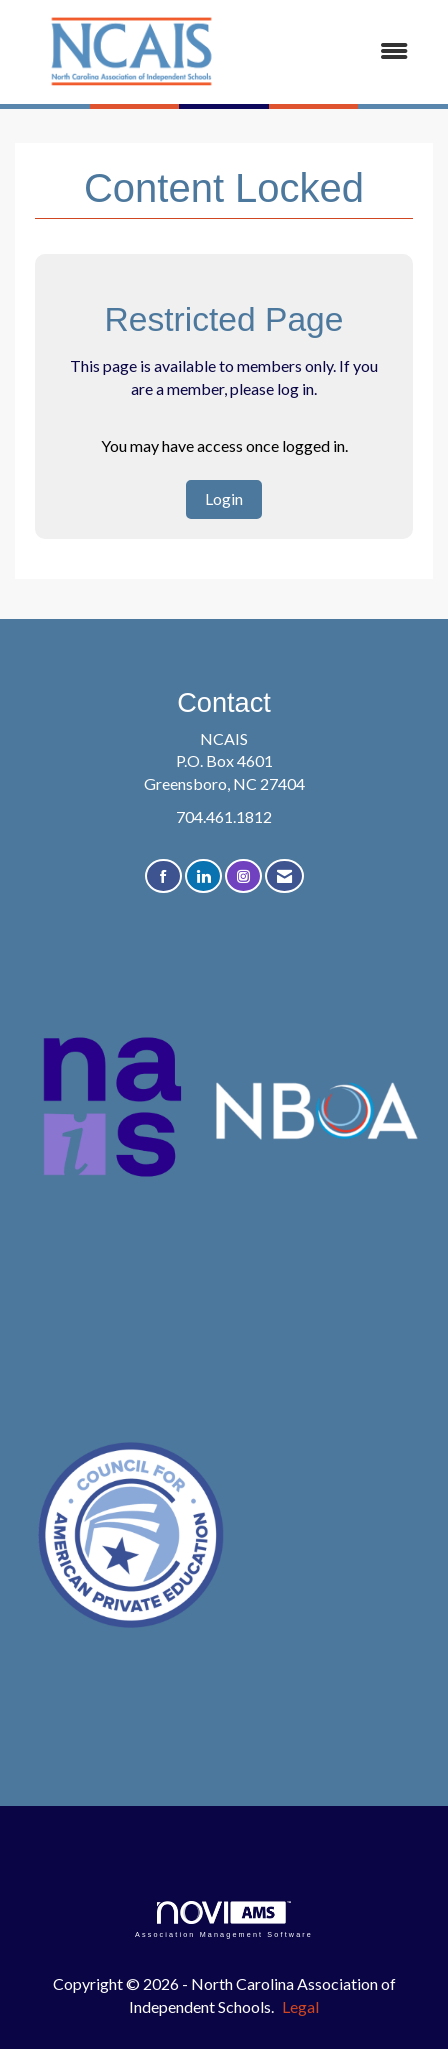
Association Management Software (224, 1919)
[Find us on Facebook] (163, 876)
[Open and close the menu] (338, 51)
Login (224, 498)
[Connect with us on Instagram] (243, 876)
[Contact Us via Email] (284, 876)
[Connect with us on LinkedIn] (203, 876)
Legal (300, 2006)
